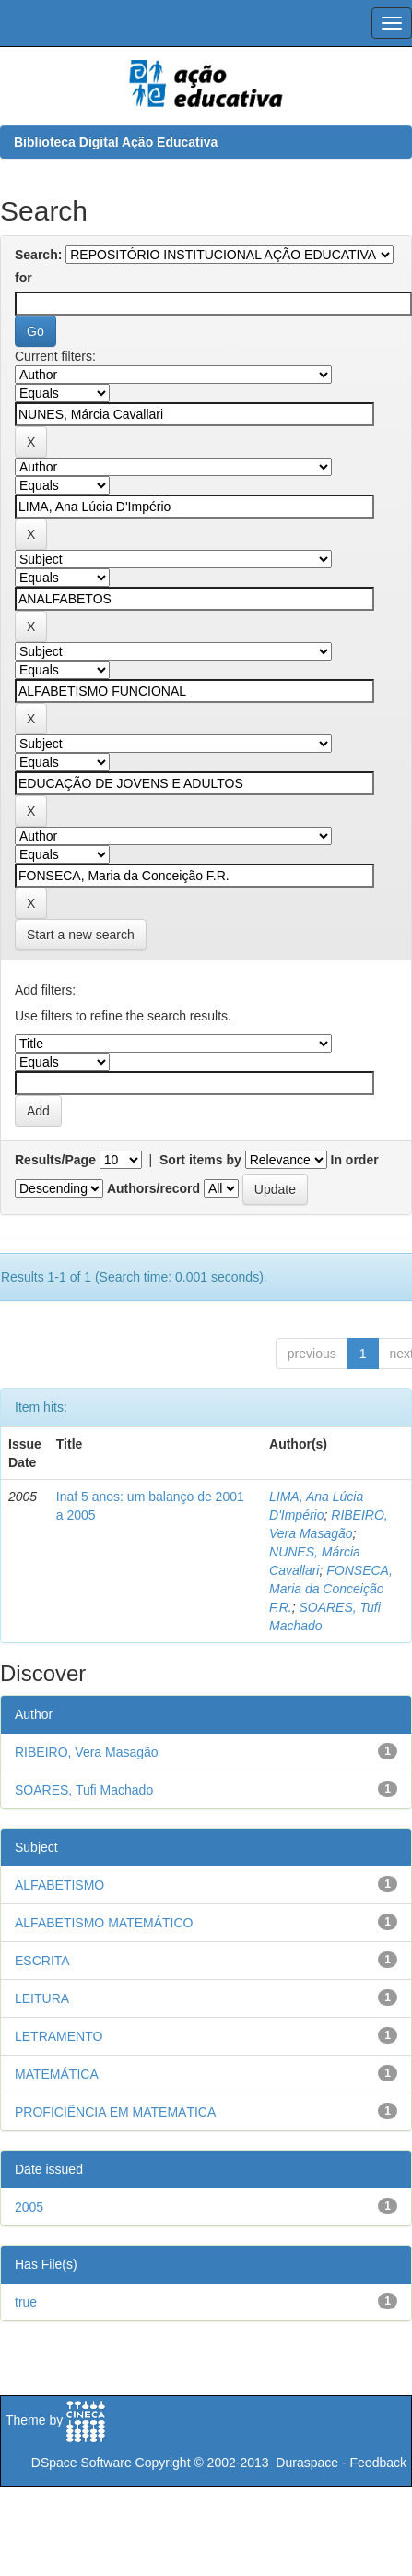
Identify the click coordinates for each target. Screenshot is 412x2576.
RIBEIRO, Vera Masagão (87, 1752)
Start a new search (81, 934)
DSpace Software (81, 2462)
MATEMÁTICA (57, 2074)
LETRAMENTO (58, 2036)
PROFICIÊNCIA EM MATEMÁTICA (115, 2112)
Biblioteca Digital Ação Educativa (116, 142)
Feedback (378, 2462)
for (23, 277)
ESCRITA (42, 1960)
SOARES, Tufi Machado (84, 1790)
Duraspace (307, 2462)
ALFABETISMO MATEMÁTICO (104, 1922)
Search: (38, 254)
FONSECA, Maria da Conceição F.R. (331, 1589)
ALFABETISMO (59, 1885)
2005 (29, 2207)
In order (355, 1159)
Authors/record (153, 1188)
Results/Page (55, 1159)
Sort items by (200, 1159)
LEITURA (42, 1998)
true (26, 2302)
